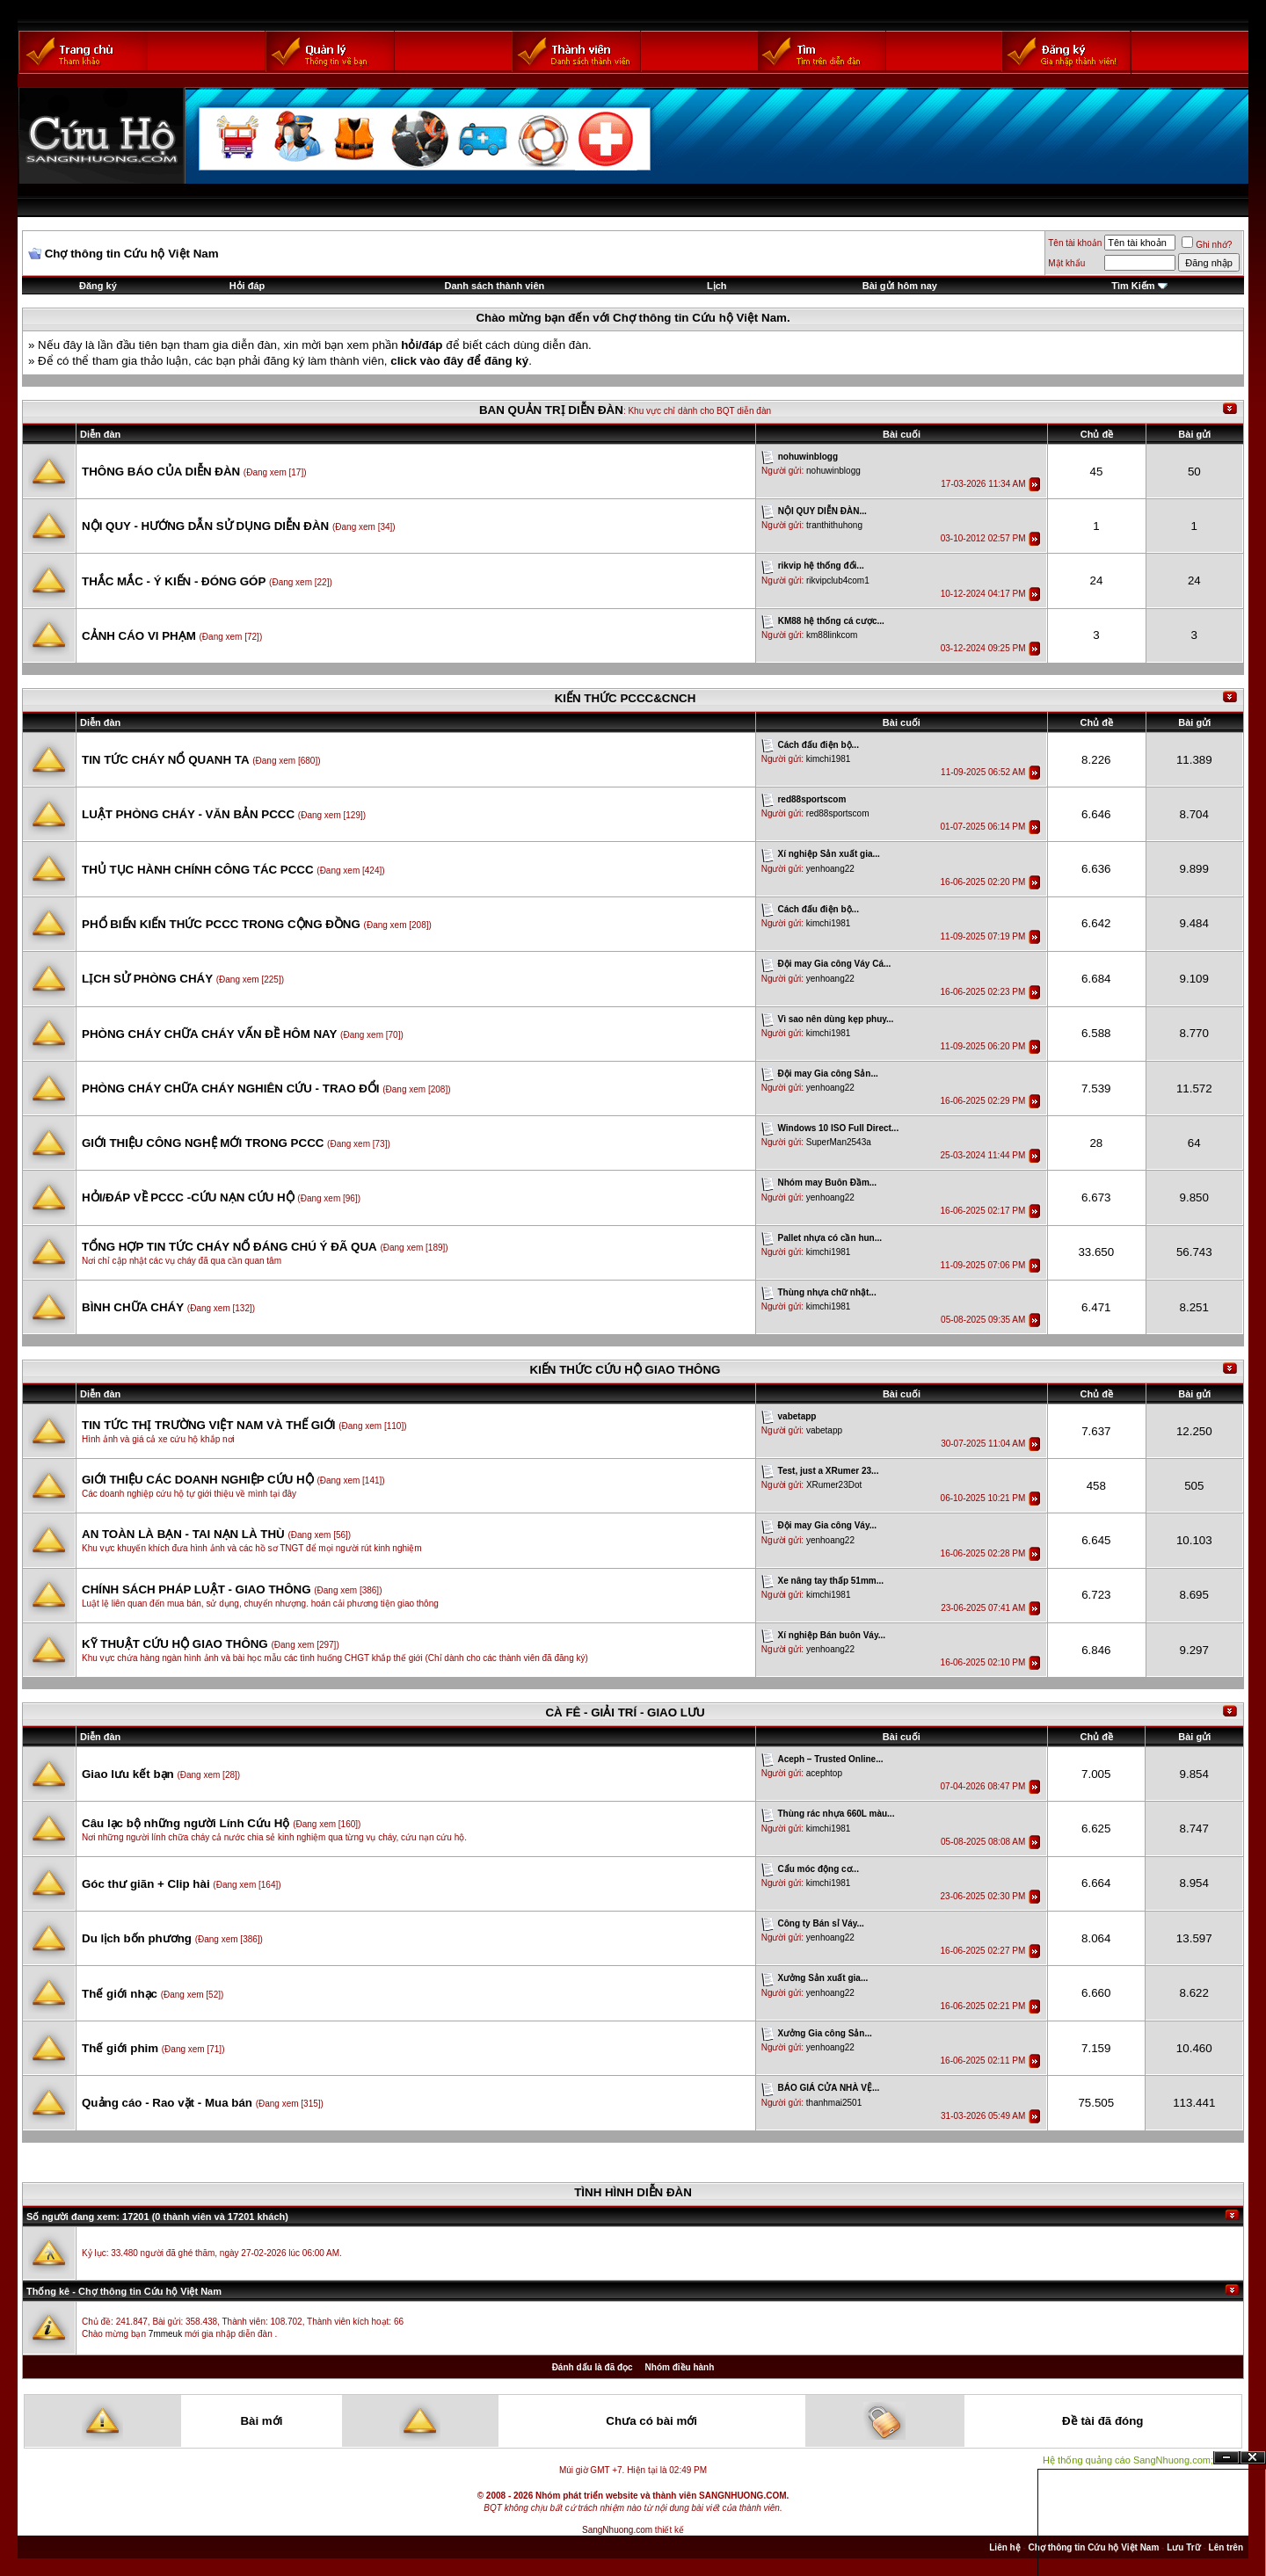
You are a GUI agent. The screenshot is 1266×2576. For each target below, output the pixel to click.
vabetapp (824, 1430)
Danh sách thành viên (495, 285)
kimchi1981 (828, 759)
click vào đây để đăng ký (459, 360)
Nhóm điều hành (680, 2367)
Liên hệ (1004, 2547)
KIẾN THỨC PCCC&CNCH (625, 698)
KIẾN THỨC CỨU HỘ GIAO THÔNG (625, 1369)
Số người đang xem (71, 2216)
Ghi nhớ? (1207, 245)
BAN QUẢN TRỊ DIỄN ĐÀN (551, 410)
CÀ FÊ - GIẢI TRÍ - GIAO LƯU (624, 1712)
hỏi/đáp (421, 345)
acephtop (824, 1773)
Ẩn (1226, 2457)
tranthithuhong (834, 525)
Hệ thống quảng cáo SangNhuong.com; (1128, 2460)
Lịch (717, 285)
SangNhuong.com (617, 2530)
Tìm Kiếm (1132, 285)
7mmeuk (165, 2334)
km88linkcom (831, 635)
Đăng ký (98, 285)
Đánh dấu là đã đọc (592, 2367)
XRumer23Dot (834, 1485)
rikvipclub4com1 (837, 580)
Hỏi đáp (247, 285)
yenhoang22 (830, 869)
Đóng (1253, 2457)
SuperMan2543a (838, 1142)
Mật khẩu (1066, 263)
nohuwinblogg (833, 470)
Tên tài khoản (1075, 243)
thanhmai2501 (834, 2103)
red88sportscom (837, 813)
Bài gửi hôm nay (899, 285)
